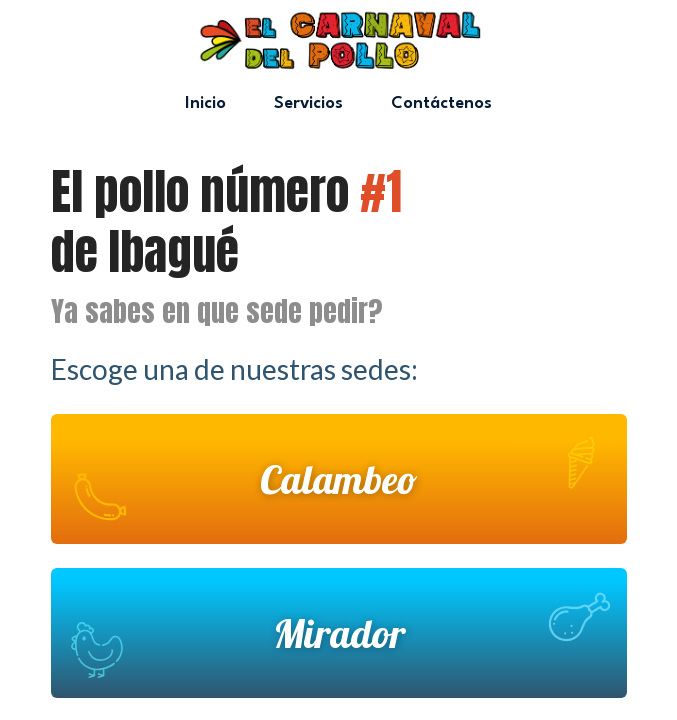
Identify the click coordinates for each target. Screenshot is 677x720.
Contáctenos (441, 103)
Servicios (308, 103)
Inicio (205, 103)
